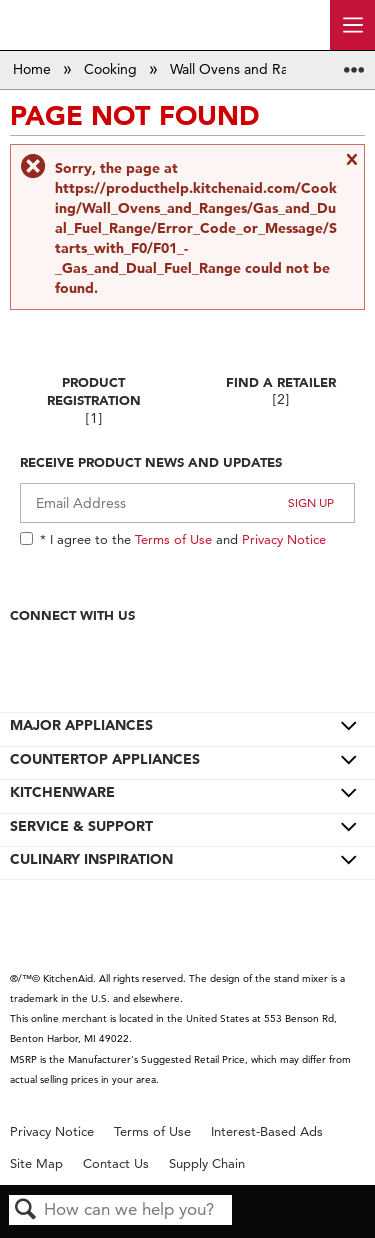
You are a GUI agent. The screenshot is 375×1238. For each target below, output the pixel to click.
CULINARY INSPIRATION (91, 859)
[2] (281, 399)
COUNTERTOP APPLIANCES (105, 759)
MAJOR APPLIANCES (81, 725)
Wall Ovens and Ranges (246, 69)
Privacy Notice (284, 539)
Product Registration (94, 391)
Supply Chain (207, 1163)
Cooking (112, 69)
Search (26, 1210)
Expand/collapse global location (354, 63)
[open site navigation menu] (352, 25)
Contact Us (116, 1163)
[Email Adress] (187, 503)
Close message (351, 167)
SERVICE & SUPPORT (81, 826)
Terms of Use (173, 539)
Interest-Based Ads (267, 1131)
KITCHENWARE (62, 792)
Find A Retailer (281, 382)
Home (34, 69)
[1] (94, 418)
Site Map (36, 1163)
